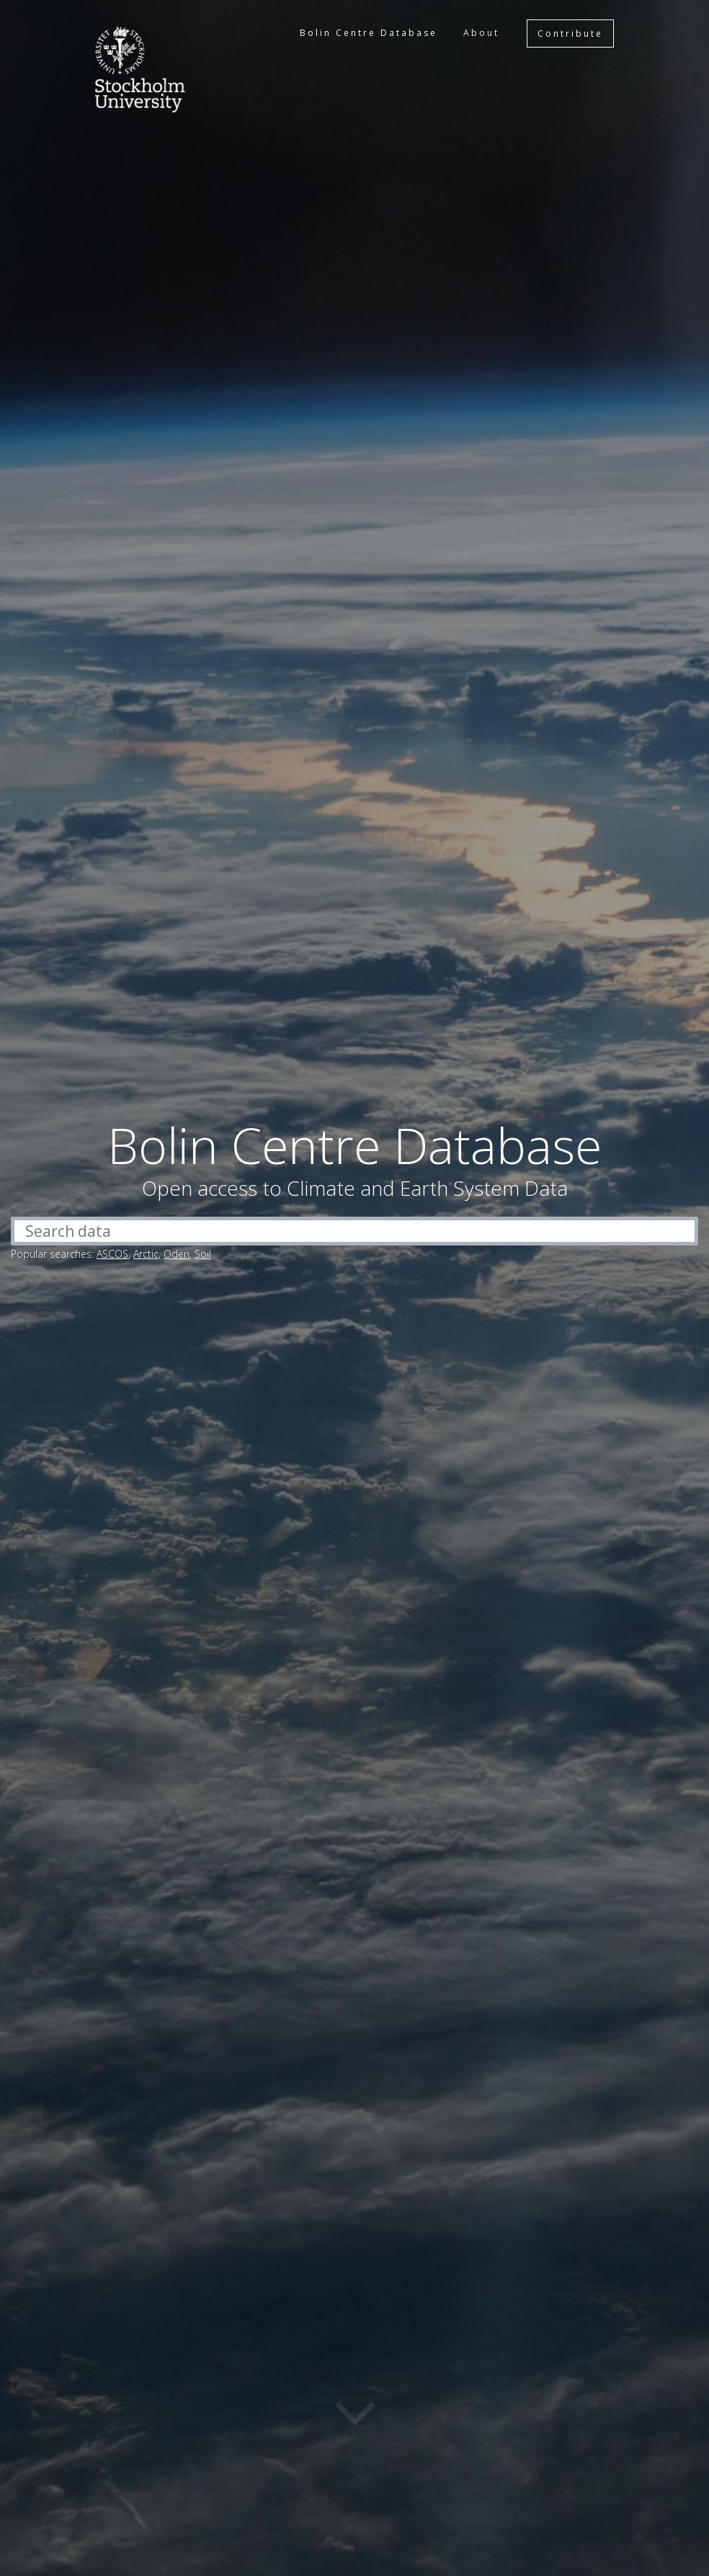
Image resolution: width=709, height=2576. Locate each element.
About (481, 33)
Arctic (146, 1254)
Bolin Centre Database (368, 33)
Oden (176, 1254)
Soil (203, 1254)
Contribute (570, 33)
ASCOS (112, 1254)
